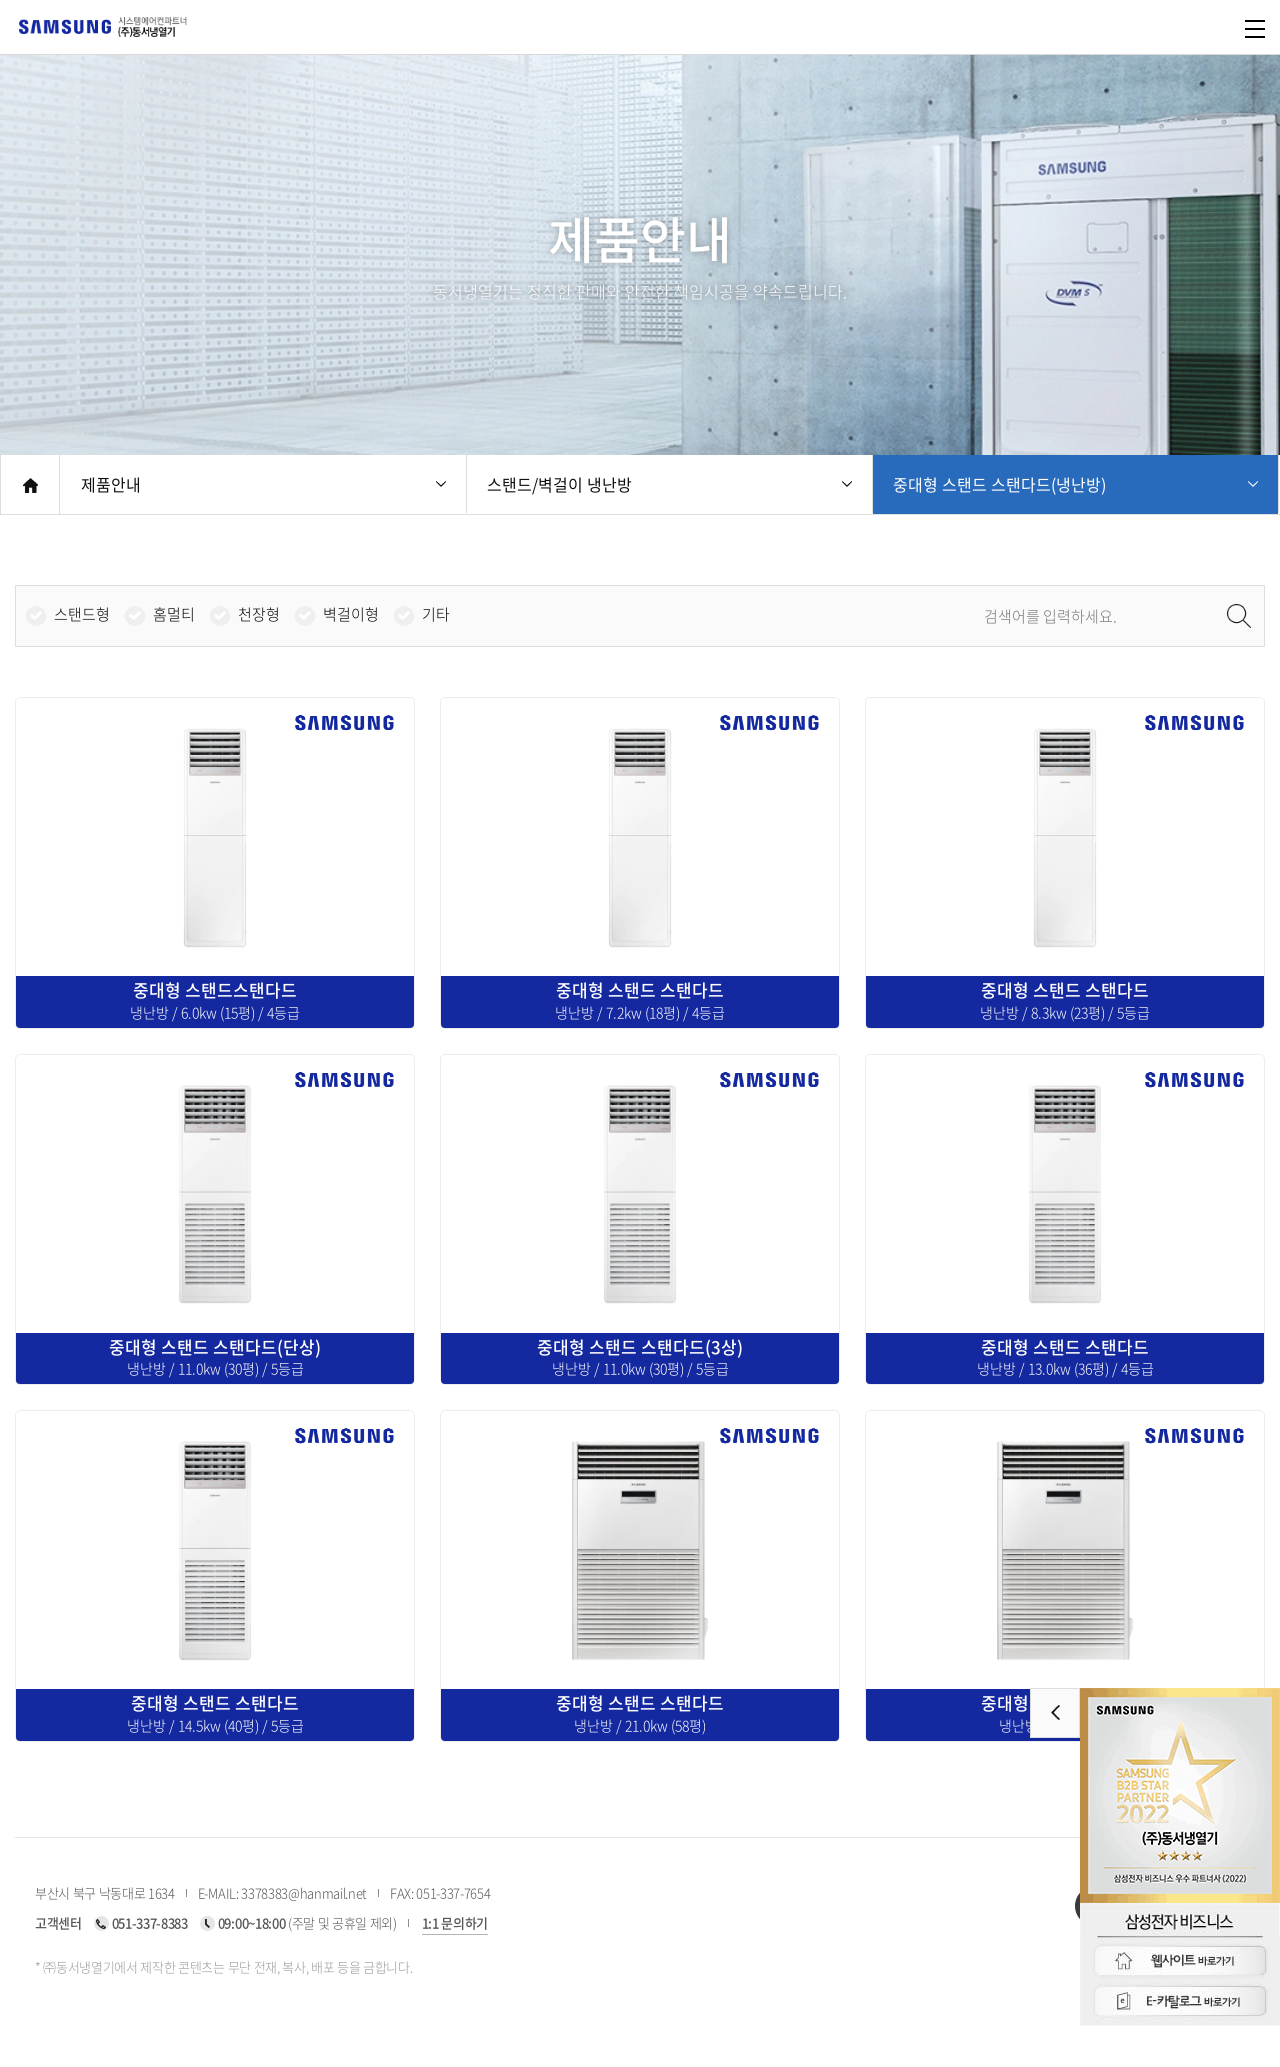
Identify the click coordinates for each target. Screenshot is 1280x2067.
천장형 (259, 614)
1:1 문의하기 (455, 1922)
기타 (436, 614)
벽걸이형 (351, 614)
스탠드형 (82, 614)
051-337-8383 (150, 1922)
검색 (1239, 616)
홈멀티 (174, 614)
